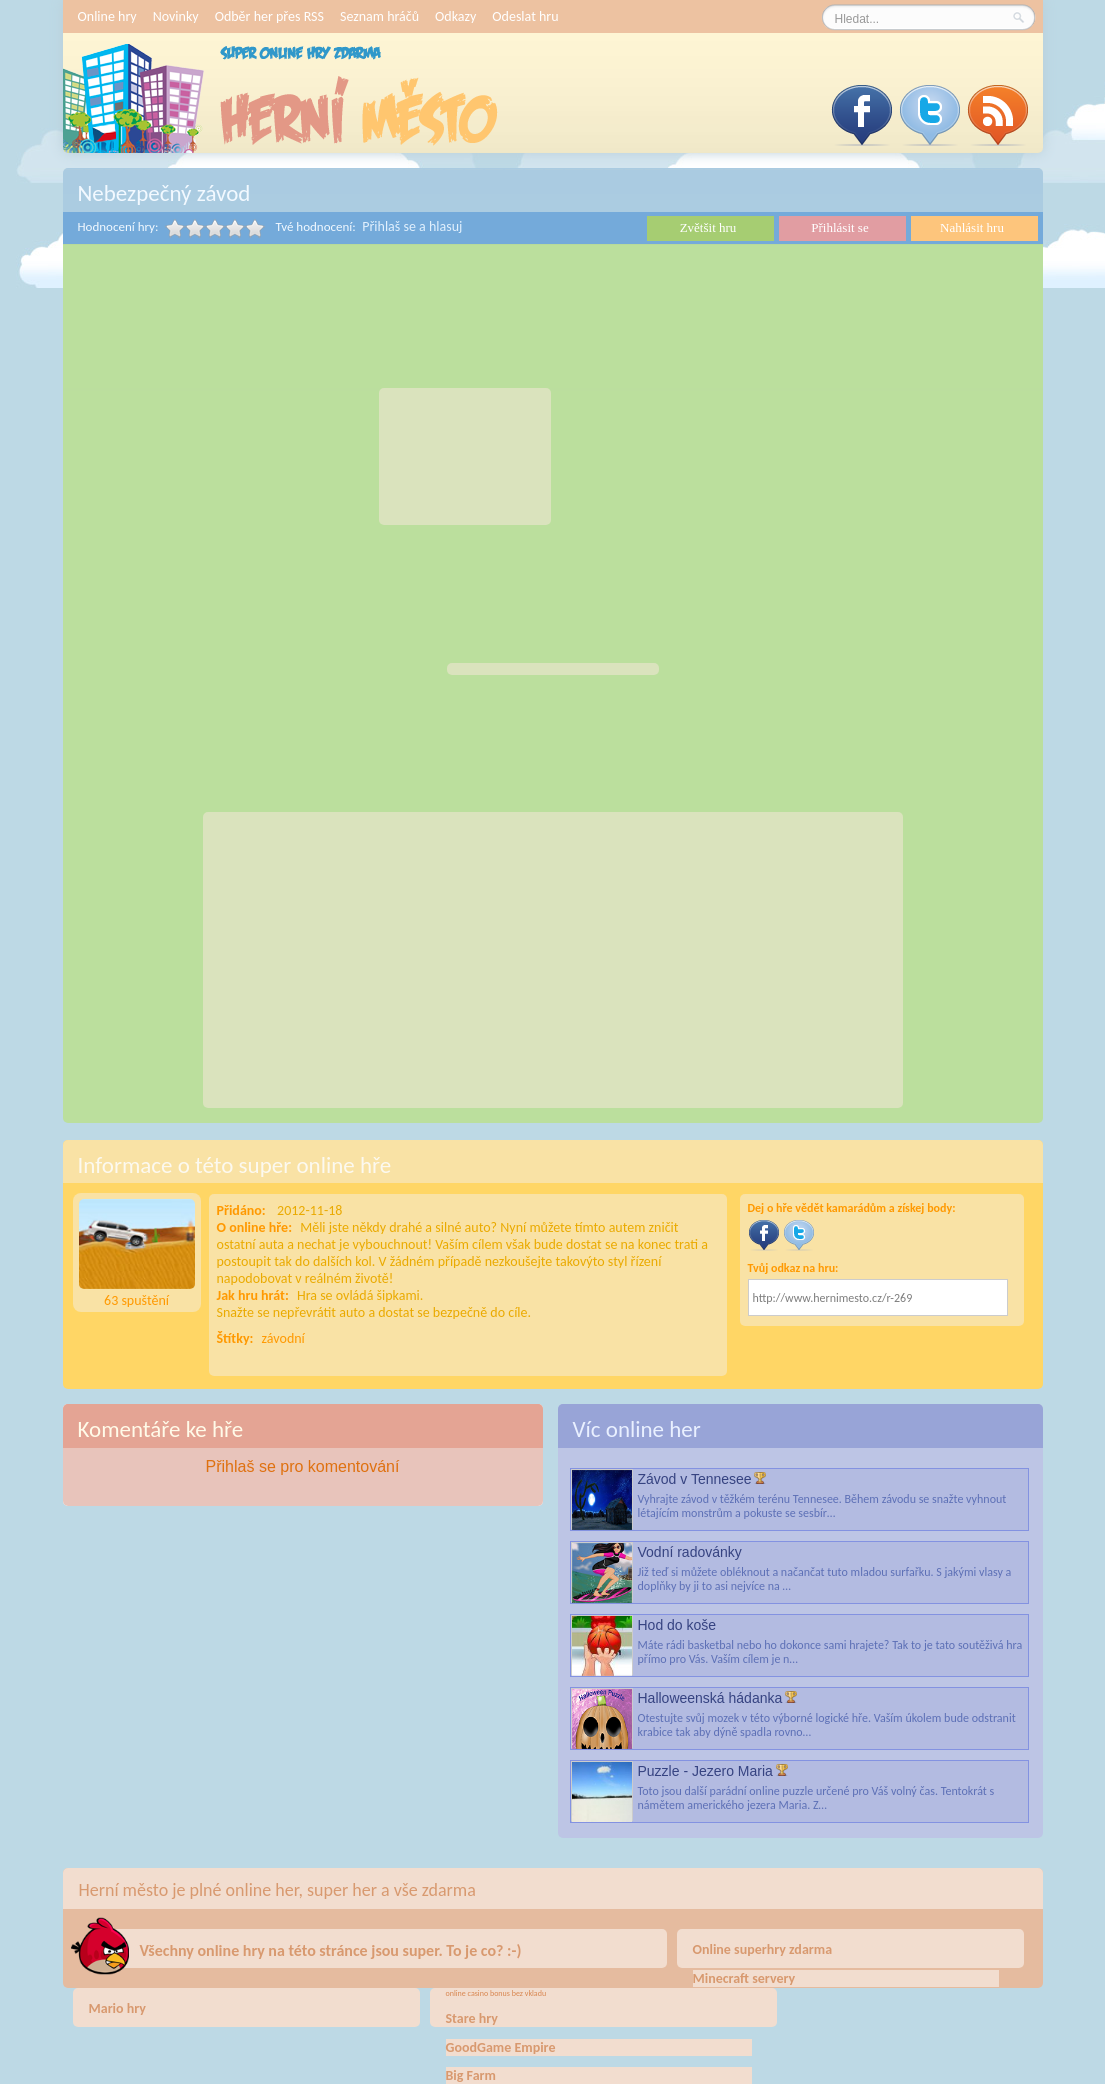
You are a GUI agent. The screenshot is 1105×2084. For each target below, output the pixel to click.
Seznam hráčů (379, 16)
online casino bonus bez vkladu (496, 1993)
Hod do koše (677, 1625)
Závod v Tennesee (695, 1479)
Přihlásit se (839, 227)
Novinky (176, 16)
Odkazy (455, 16)
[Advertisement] (465, 456)
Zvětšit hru (708, 227)
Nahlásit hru (972, 227)
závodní (283, 1338)
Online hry (107, 16)
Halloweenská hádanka (710, 1698)
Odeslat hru (525, 16)
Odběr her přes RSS (269, 16)
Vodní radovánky (690, 1552)
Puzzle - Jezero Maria (705, 1771)
